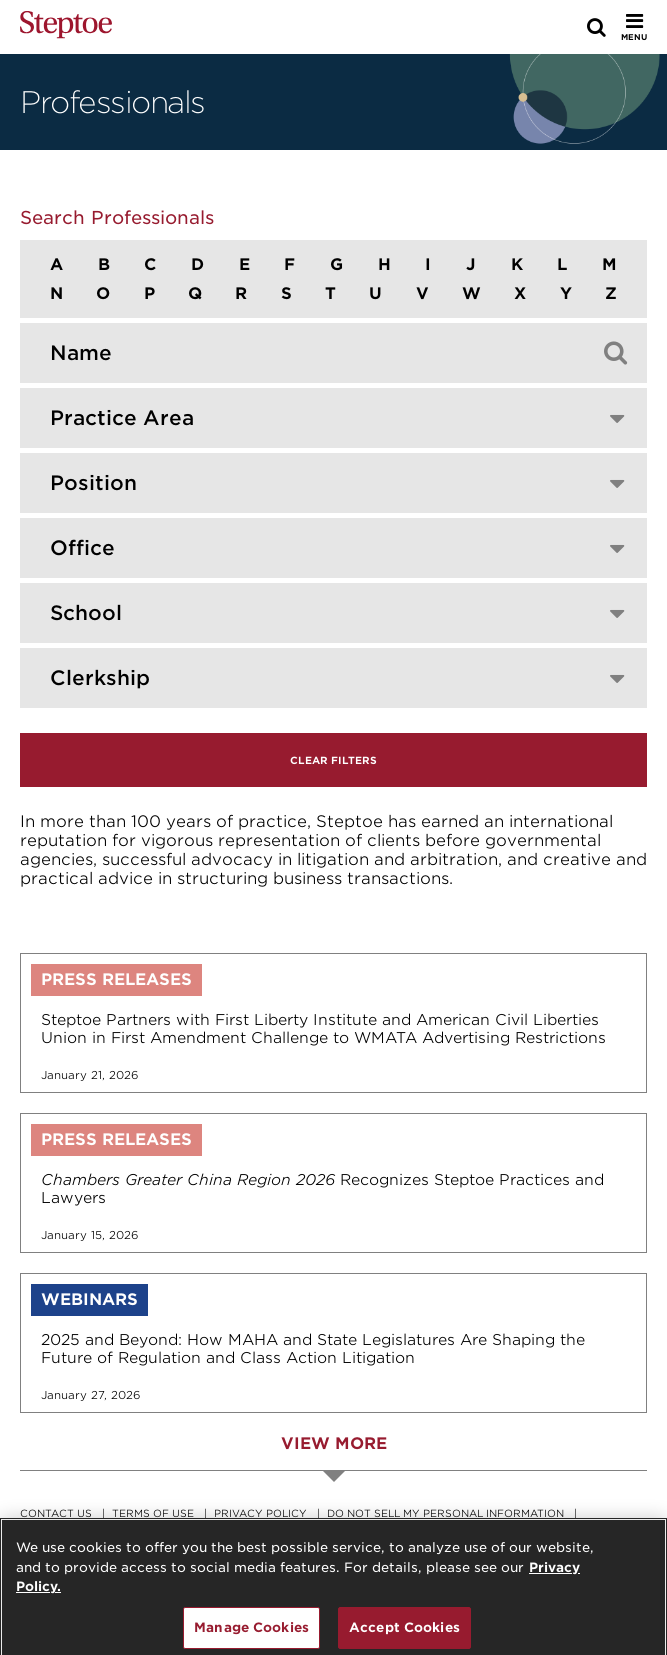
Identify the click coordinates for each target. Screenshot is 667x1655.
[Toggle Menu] (634, 27)
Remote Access (212, 1527)
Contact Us (56, 1513)
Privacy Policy (260, 1513)
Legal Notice (320, 1527)
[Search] (596, 27)
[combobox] (333, 418)
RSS (134, 1527)
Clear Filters (333, 760)
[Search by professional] (303, 353)
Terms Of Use (153, 1513)
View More (334, 1443)
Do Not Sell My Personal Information (445, 1513)
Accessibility (61, 1527)
